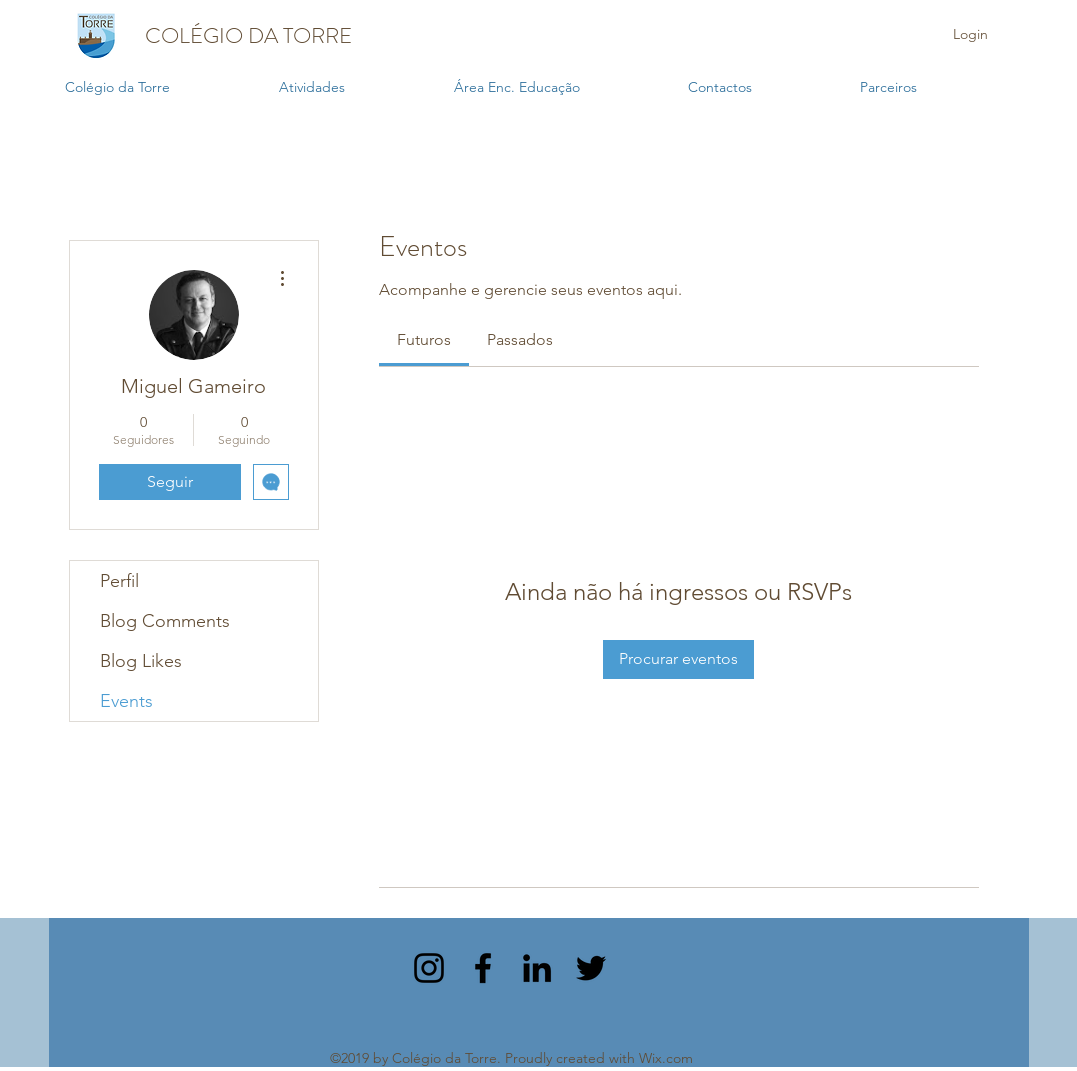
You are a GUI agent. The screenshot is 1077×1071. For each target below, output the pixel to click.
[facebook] (483, 968)
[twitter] (591, 968)
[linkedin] (537, 968)
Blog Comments (165, 621)
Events (126, 701)
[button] (356, 87)
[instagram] (429, 968)
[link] (424, 339)
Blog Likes (141, 661)
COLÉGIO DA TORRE (248, 35)
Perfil (119, 581)
